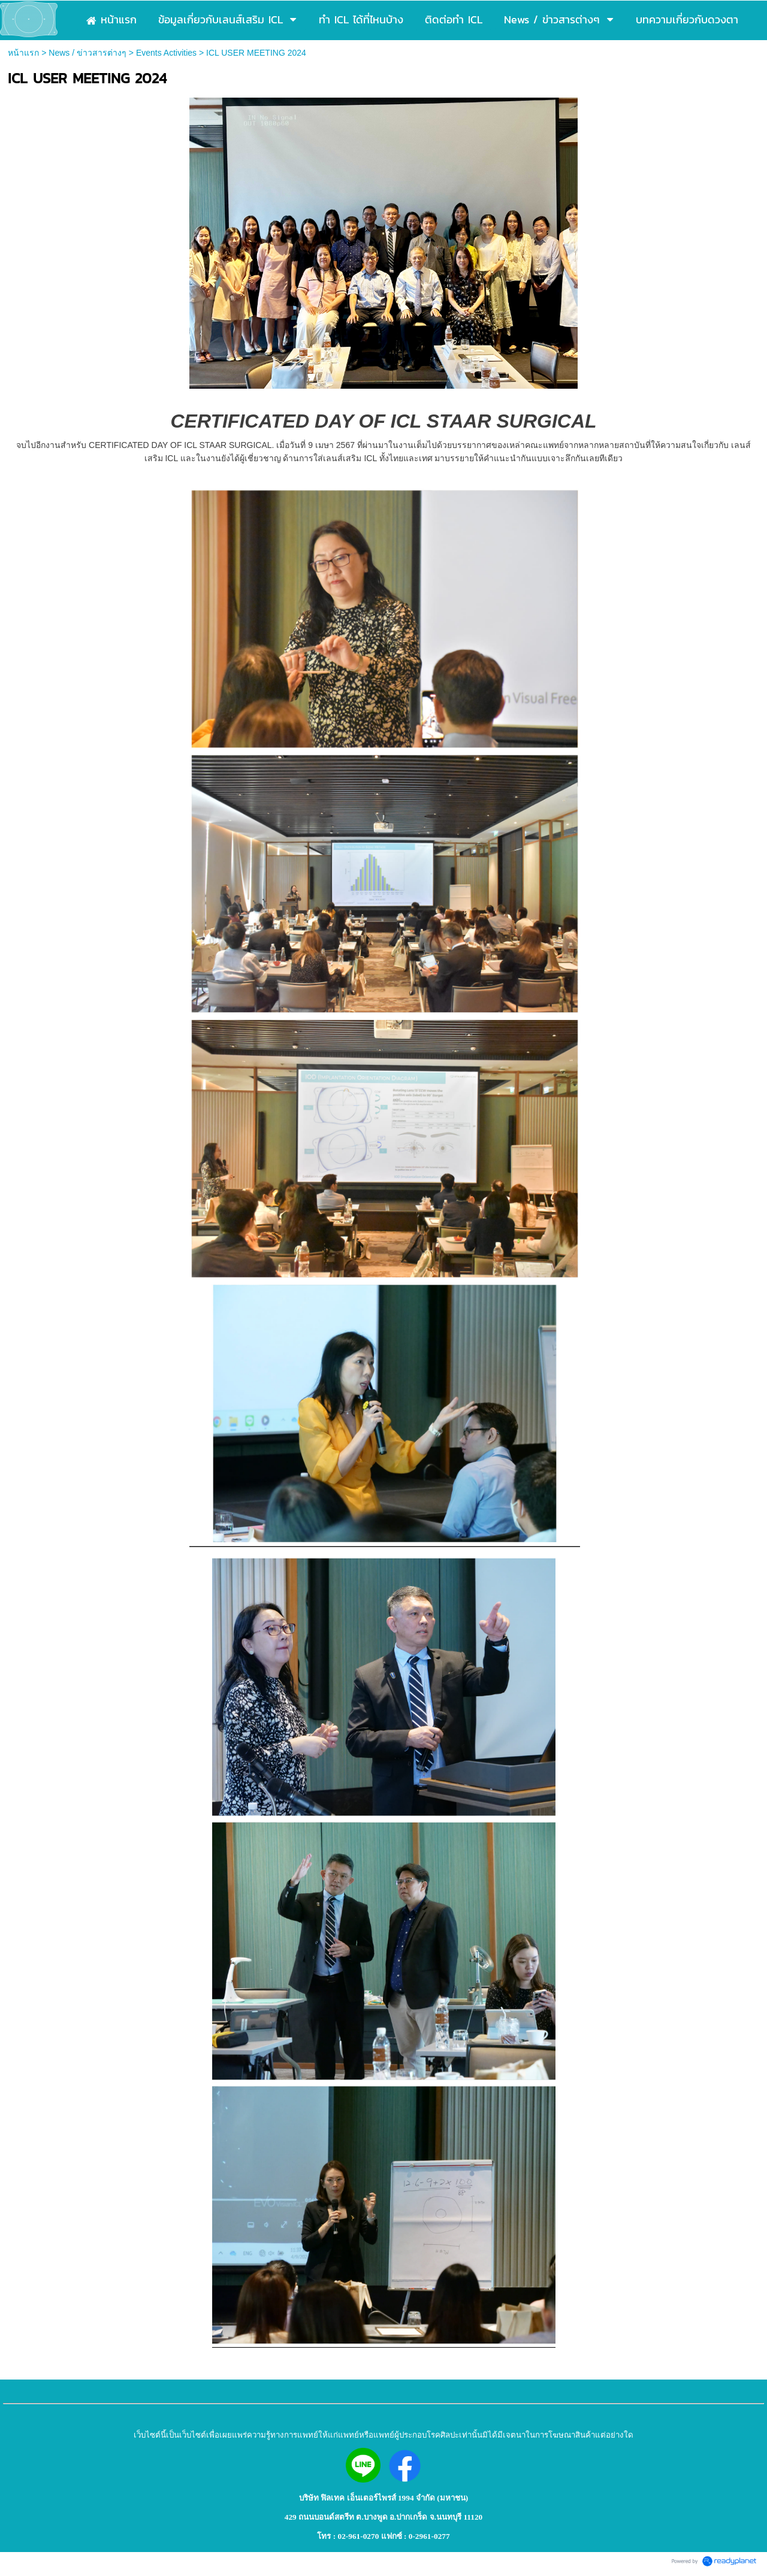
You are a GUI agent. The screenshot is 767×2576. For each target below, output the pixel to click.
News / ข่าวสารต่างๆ (87, 52)
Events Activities (166, 52)
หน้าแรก (23, 52)
